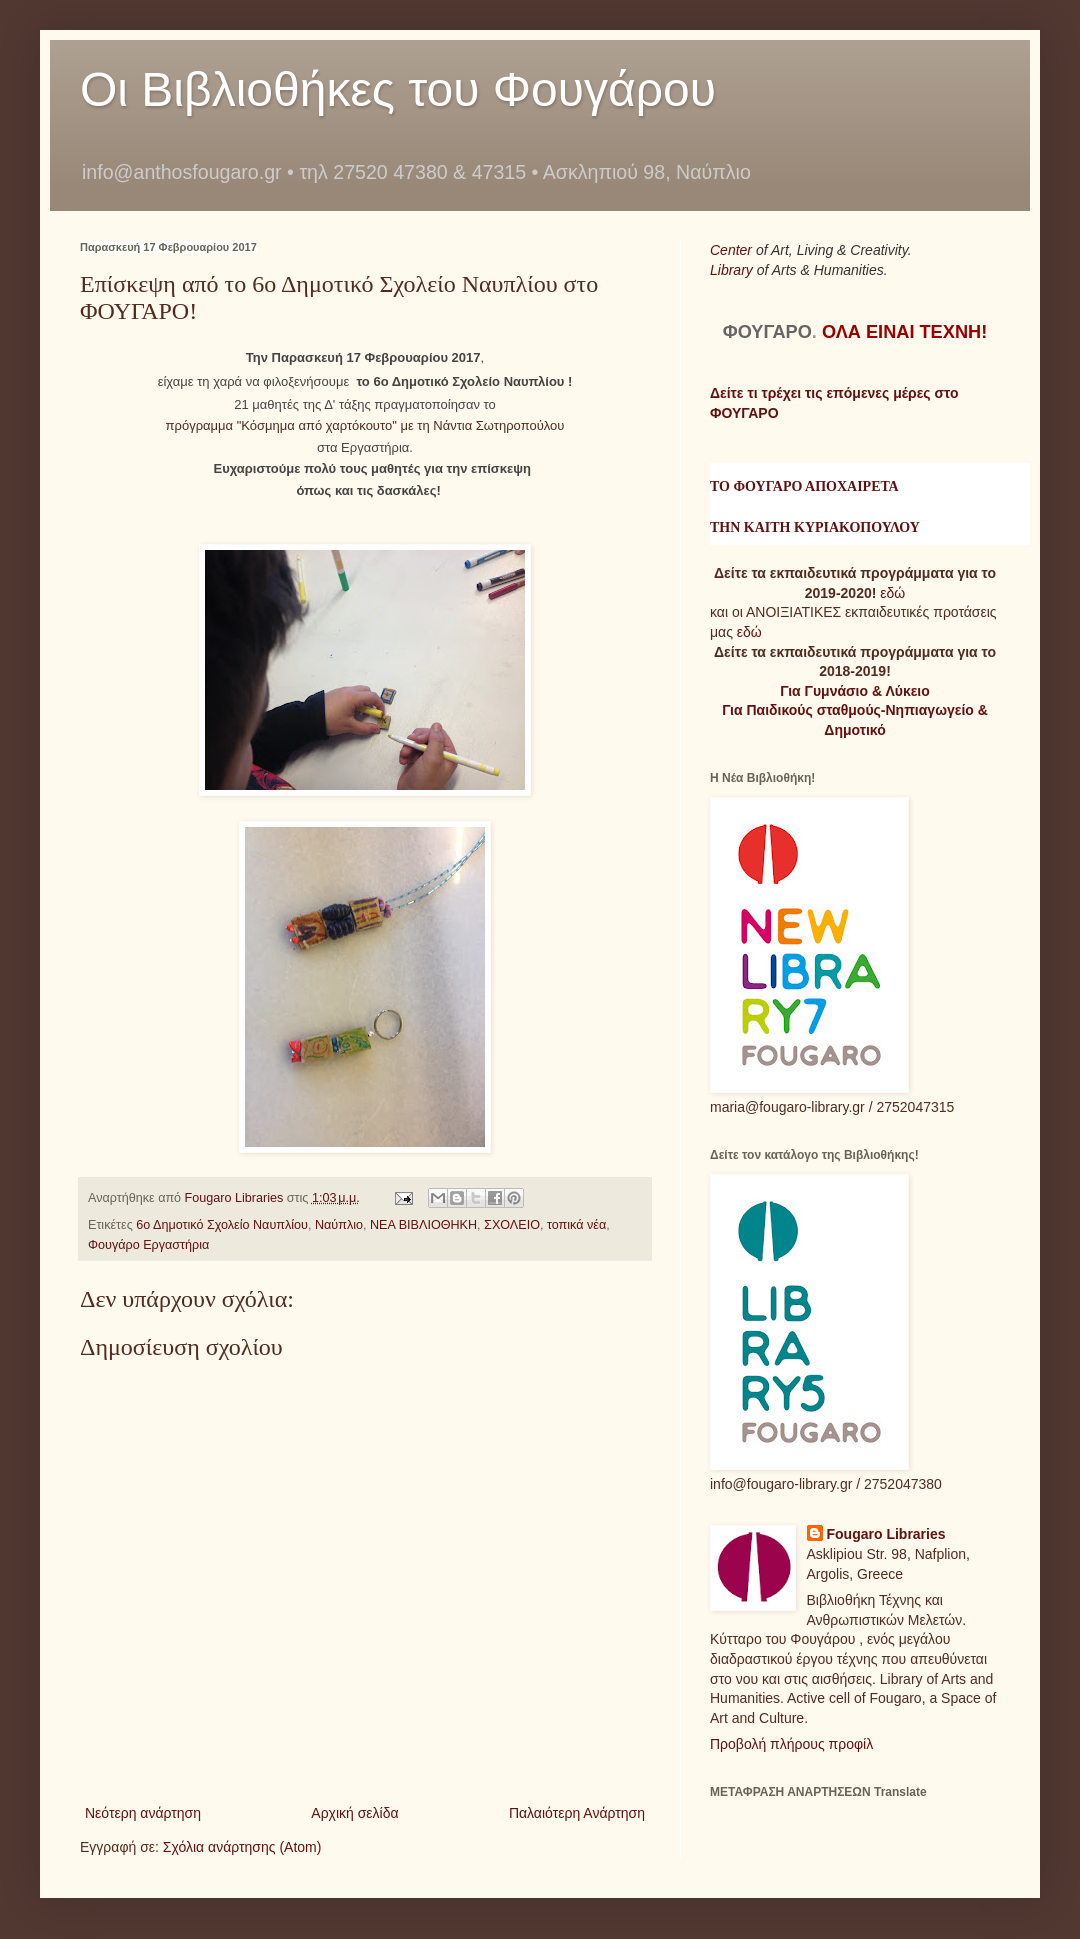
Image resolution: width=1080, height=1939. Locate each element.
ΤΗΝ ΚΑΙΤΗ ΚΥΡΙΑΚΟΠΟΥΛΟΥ (815, 527)
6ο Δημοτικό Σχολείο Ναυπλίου (222, 1225)
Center (733, 250)
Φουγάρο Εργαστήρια (148, 1245)
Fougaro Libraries (886, 1534)
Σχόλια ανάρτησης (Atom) (242, 1847)
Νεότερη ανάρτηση (143, 1813)
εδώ (892, 593)
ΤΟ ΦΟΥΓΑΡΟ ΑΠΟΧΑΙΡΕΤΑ (804, 486)
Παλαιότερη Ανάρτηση (577, 1813)
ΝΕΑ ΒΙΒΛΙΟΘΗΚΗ (423, 1225)
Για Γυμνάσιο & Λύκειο (855, 691)
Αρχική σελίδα (354, 1813)
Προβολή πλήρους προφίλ (791, 1744)
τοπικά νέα (576, 1225)
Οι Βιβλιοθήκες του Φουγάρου (398, 89)
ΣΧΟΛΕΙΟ (512, 1225)
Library (733, 270)
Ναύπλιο (339, 1225)
